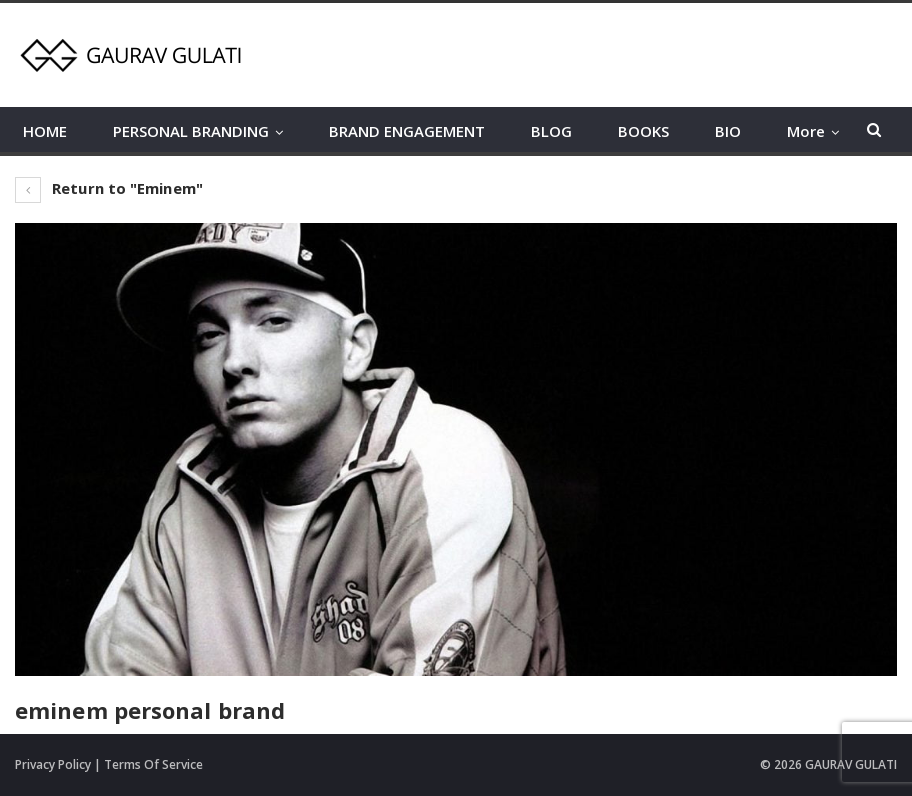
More (806, 131)
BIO (728, 131)
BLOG (551, 131)
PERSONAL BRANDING (191, 131)
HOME (45, 131)
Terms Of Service (153, 764)
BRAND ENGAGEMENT (407, 131)
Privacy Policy (53, 764)
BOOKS (643, 131)
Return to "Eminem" (109, 188)
